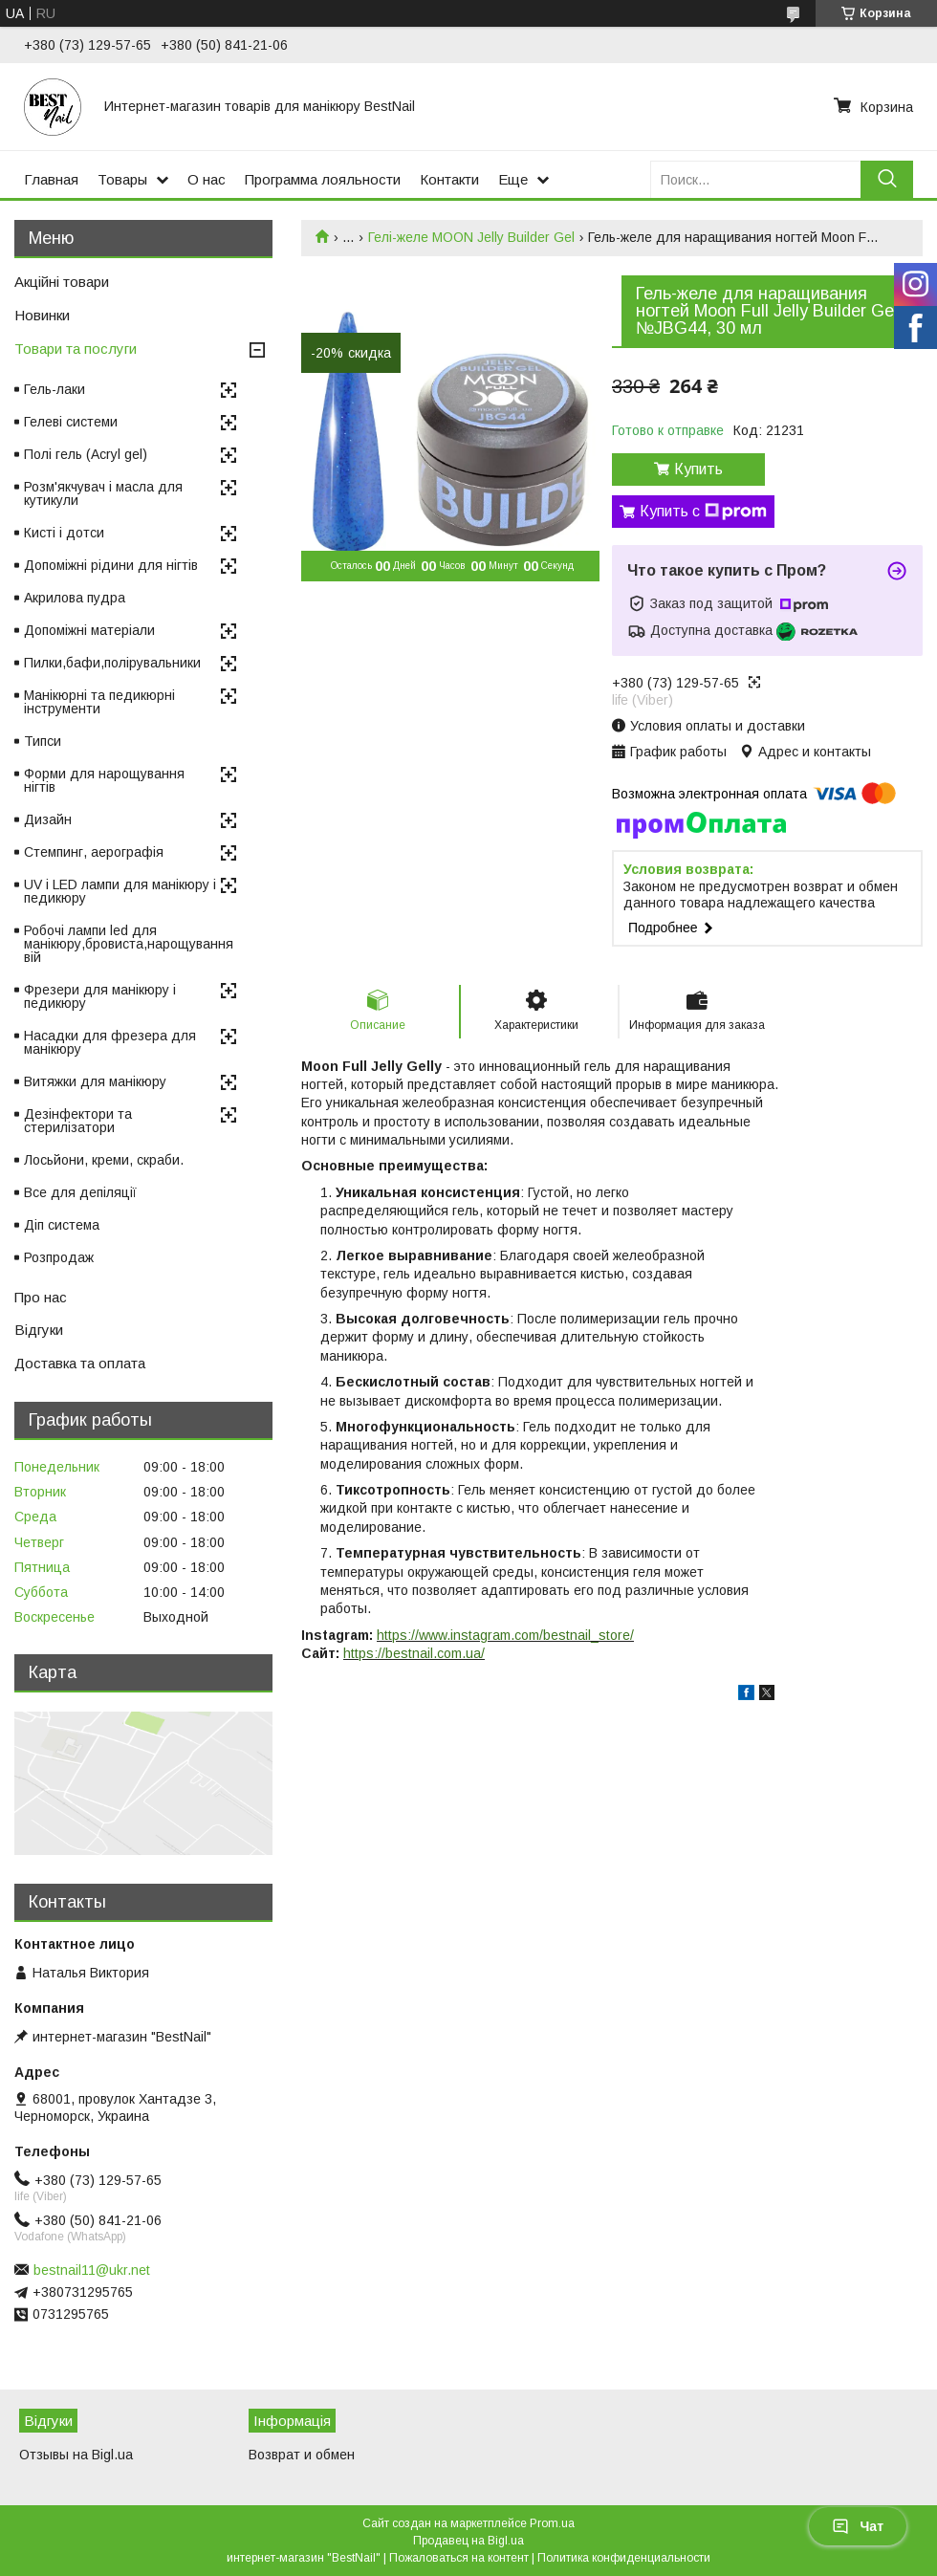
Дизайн (48, 819)
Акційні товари (61, 281)
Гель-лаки (54, 389)
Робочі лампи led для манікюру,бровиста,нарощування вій (128, 944)
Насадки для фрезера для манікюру (110, 1042)
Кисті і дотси (64, 532)
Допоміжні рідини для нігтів (111, 565)
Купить (698, 469)
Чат (857, 2526)
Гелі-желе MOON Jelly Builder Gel (471, 237)
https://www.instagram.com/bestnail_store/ (505, 1635)
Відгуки (38, 1329)
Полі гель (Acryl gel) (85, 454)
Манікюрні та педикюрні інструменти (99, 702)
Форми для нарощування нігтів (104, 780)
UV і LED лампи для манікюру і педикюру (120, 891)
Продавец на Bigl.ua (468, 2540)
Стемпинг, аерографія (93, 852)
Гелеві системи (71, 421)
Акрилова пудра (74, 597)
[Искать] (887, 179)
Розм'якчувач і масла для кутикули (103, 493)
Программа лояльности (323, 179)
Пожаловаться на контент (459, 2558)
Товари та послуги (75, 348)
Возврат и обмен (302, 2454)
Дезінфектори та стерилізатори (78, 1120)
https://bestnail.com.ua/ (414, 1653)
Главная (51, 179)
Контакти (449, 179)
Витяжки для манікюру (95, 1081)
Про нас (40, 1297)
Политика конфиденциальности (623, 2558)
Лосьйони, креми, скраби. (104, 1160)
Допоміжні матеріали (89, 630)
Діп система (61, 1225)
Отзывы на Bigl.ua (76, 2454)
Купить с (703, 511)
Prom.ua (552, 2523)
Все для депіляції (80, 1192)
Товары (122, 179)
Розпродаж (59, 1257)
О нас (206, 179)
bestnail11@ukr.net (91, 2270)
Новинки (42, 315)
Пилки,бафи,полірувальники (112, 662)
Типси (42, 741)
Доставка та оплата (79, 1363)
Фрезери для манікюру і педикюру (100, 996)
